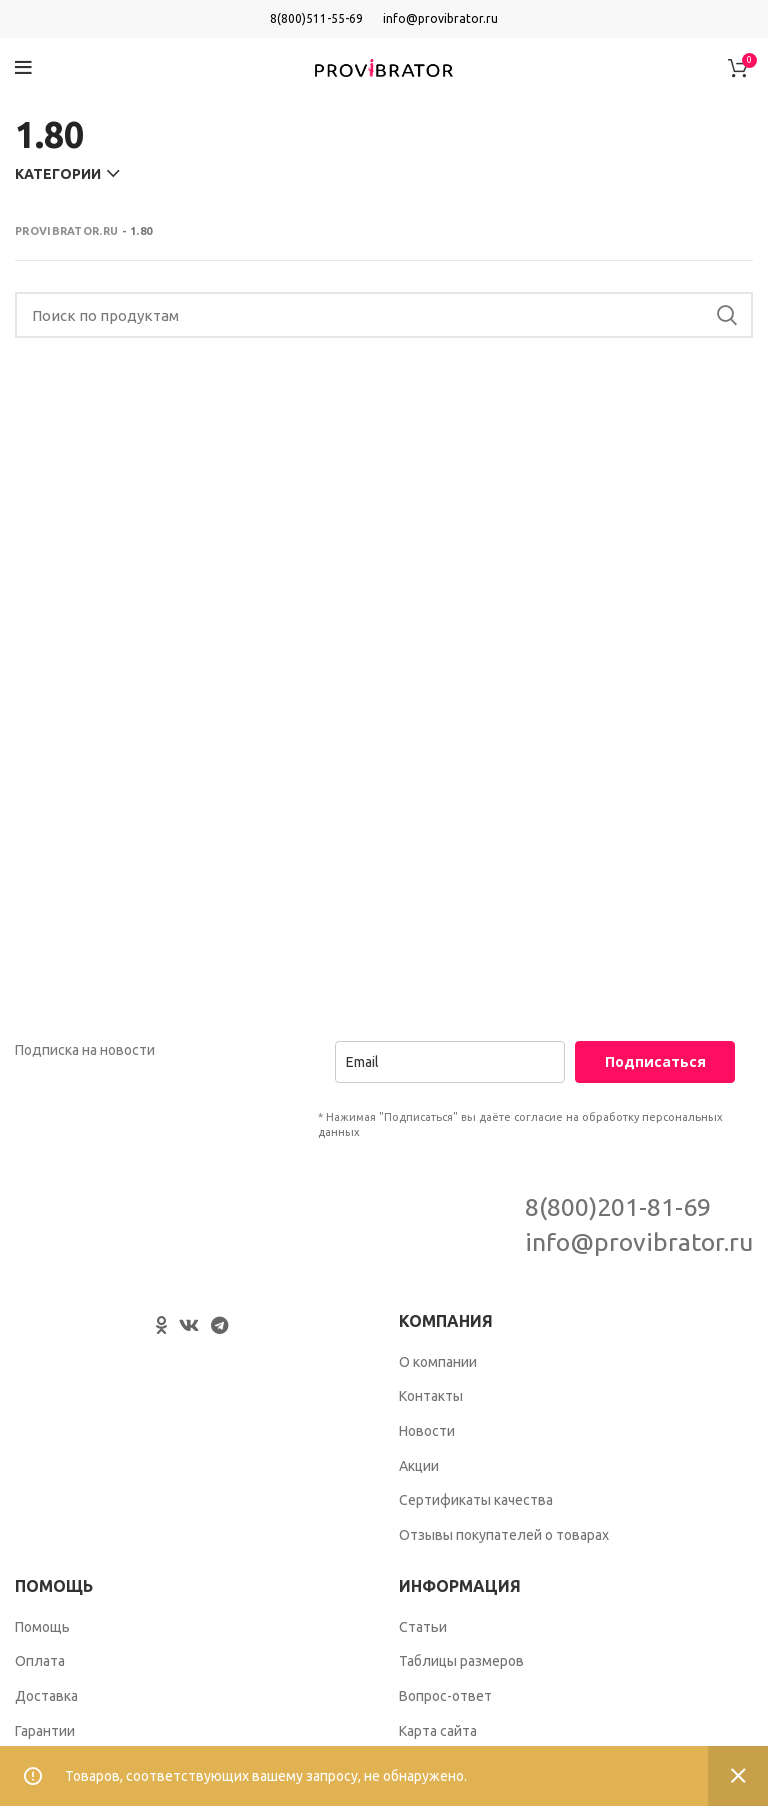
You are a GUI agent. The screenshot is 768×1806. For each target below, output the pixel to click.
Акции (419, 1466)
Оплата (40, 1661)
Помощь (42, 1627)
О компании (438, 1362)
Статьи (423, 1627)
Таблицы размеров (461, 1661)
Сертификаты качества (476, 1500)
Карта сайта (438, 1731)
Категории (58, 174)
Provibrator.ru (66, 231)
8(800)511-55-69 (316, 18)
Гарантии (45, 1731)
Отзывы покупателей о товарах (504, 1535)
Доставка (46, 1696)
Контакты (431, 1396)
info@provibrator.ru (440, 18)
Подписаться (655, 1061)
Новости (427, 1431)
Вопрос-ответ (445, 1696)
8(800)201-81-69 (618, 1207)
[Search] (384, 315)
